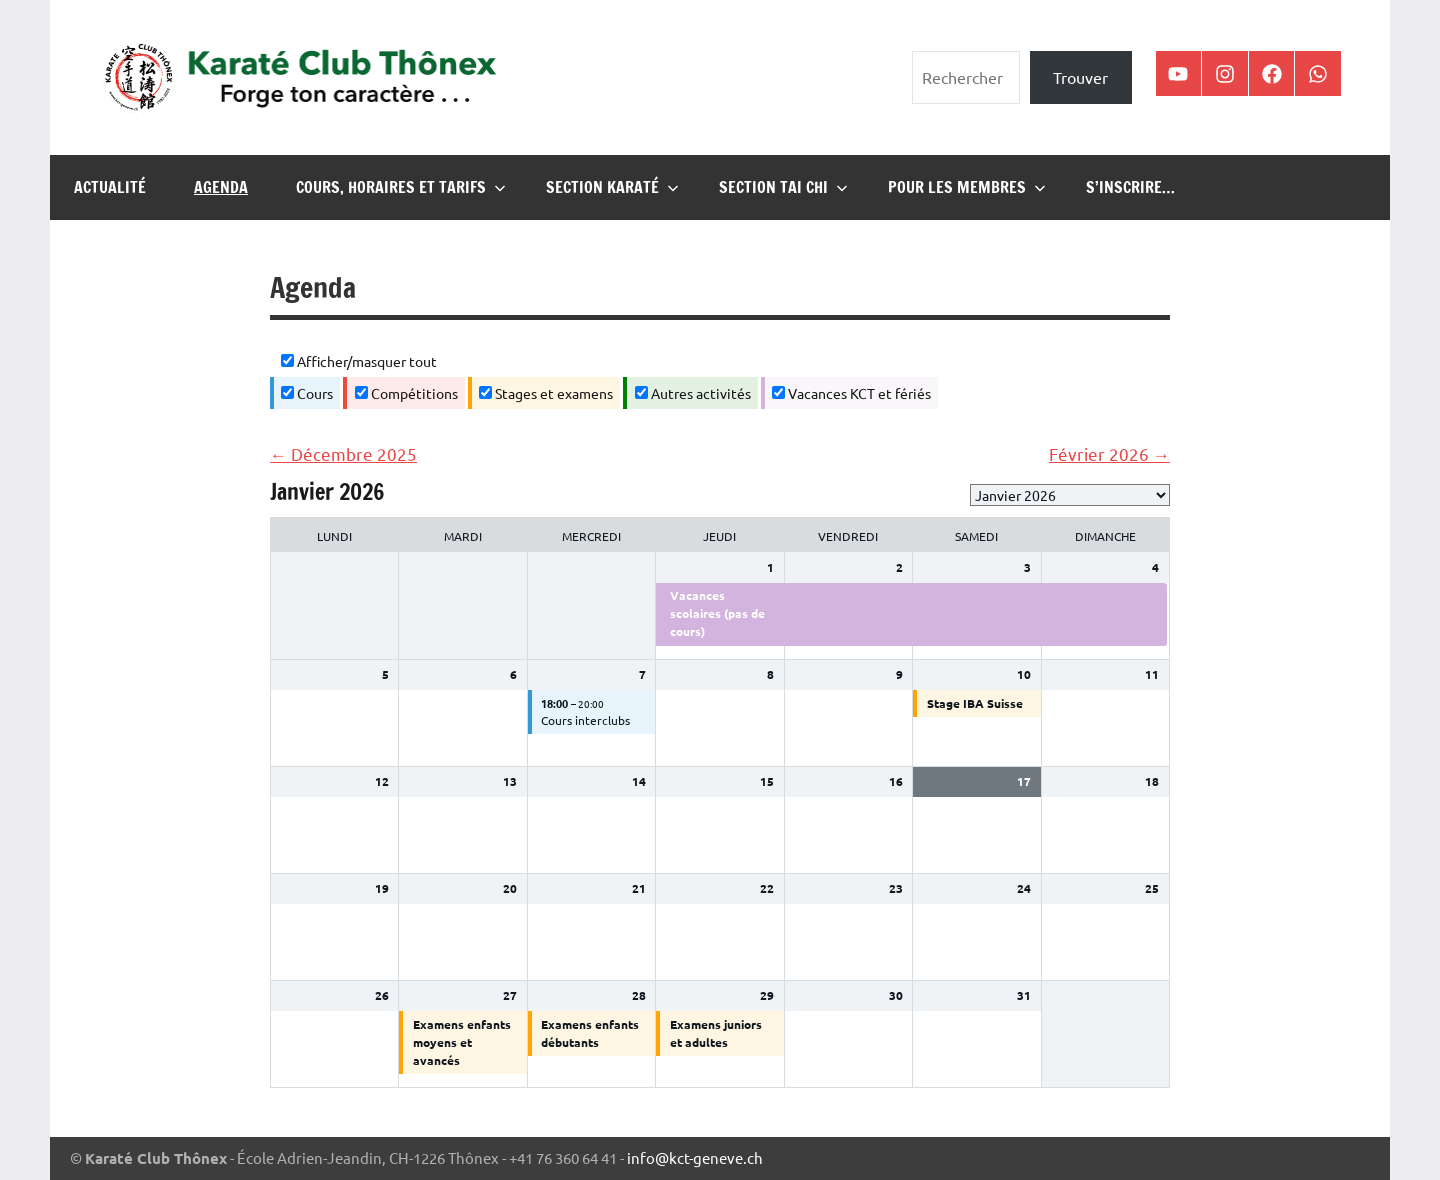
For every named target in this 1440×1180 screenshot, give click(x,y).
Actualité (110, 187)
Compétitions (406, 393)
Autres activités (693, 393)
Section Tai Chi (783, 187)
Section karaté (612, 187)
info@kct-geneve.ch (695, 1157)
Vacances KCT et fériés (851, 393)
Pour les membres (967, 187)
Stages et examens (546, 393)
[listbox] (1070, 495)
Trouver (1080, 77)
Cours (307, 393)
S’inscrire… (1130, 187)
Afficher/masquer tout (359, 361)
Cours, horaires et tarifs (401, 187)
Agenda (221, 187)
